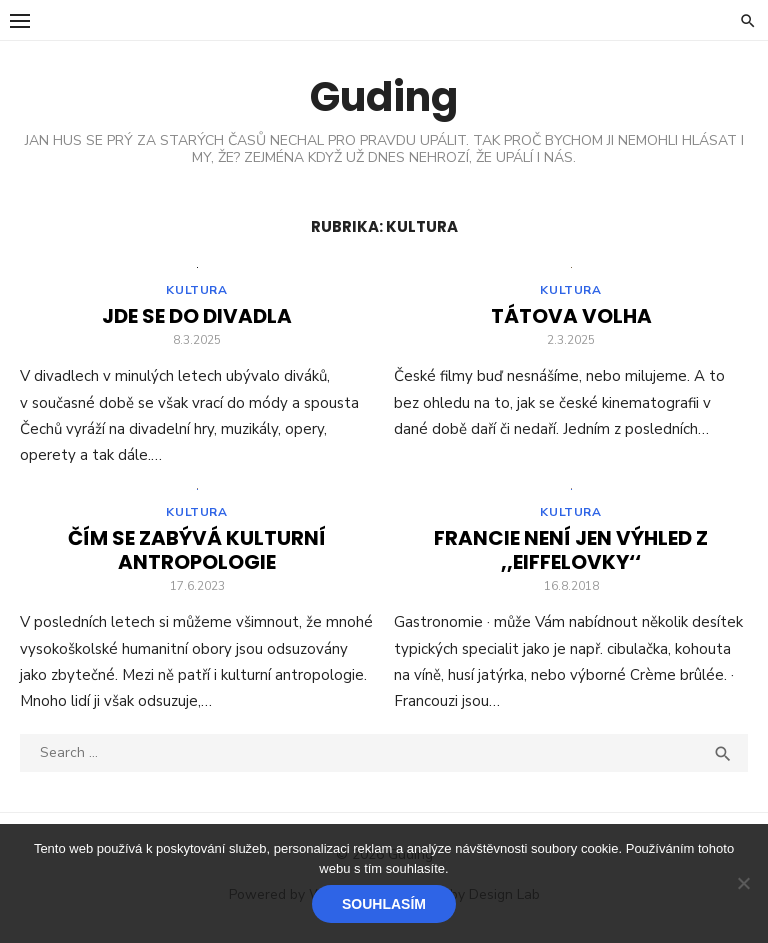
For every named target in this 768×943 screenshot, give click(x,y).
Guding (384, 97)
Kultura (196, 293)
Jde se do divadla (197, 319)
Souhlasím (384, 904)
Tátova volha (571, 319)
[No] (743, 883)
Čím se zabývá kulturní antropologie (197, 556)
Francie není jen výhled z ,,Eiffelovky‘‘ (571, 556)
